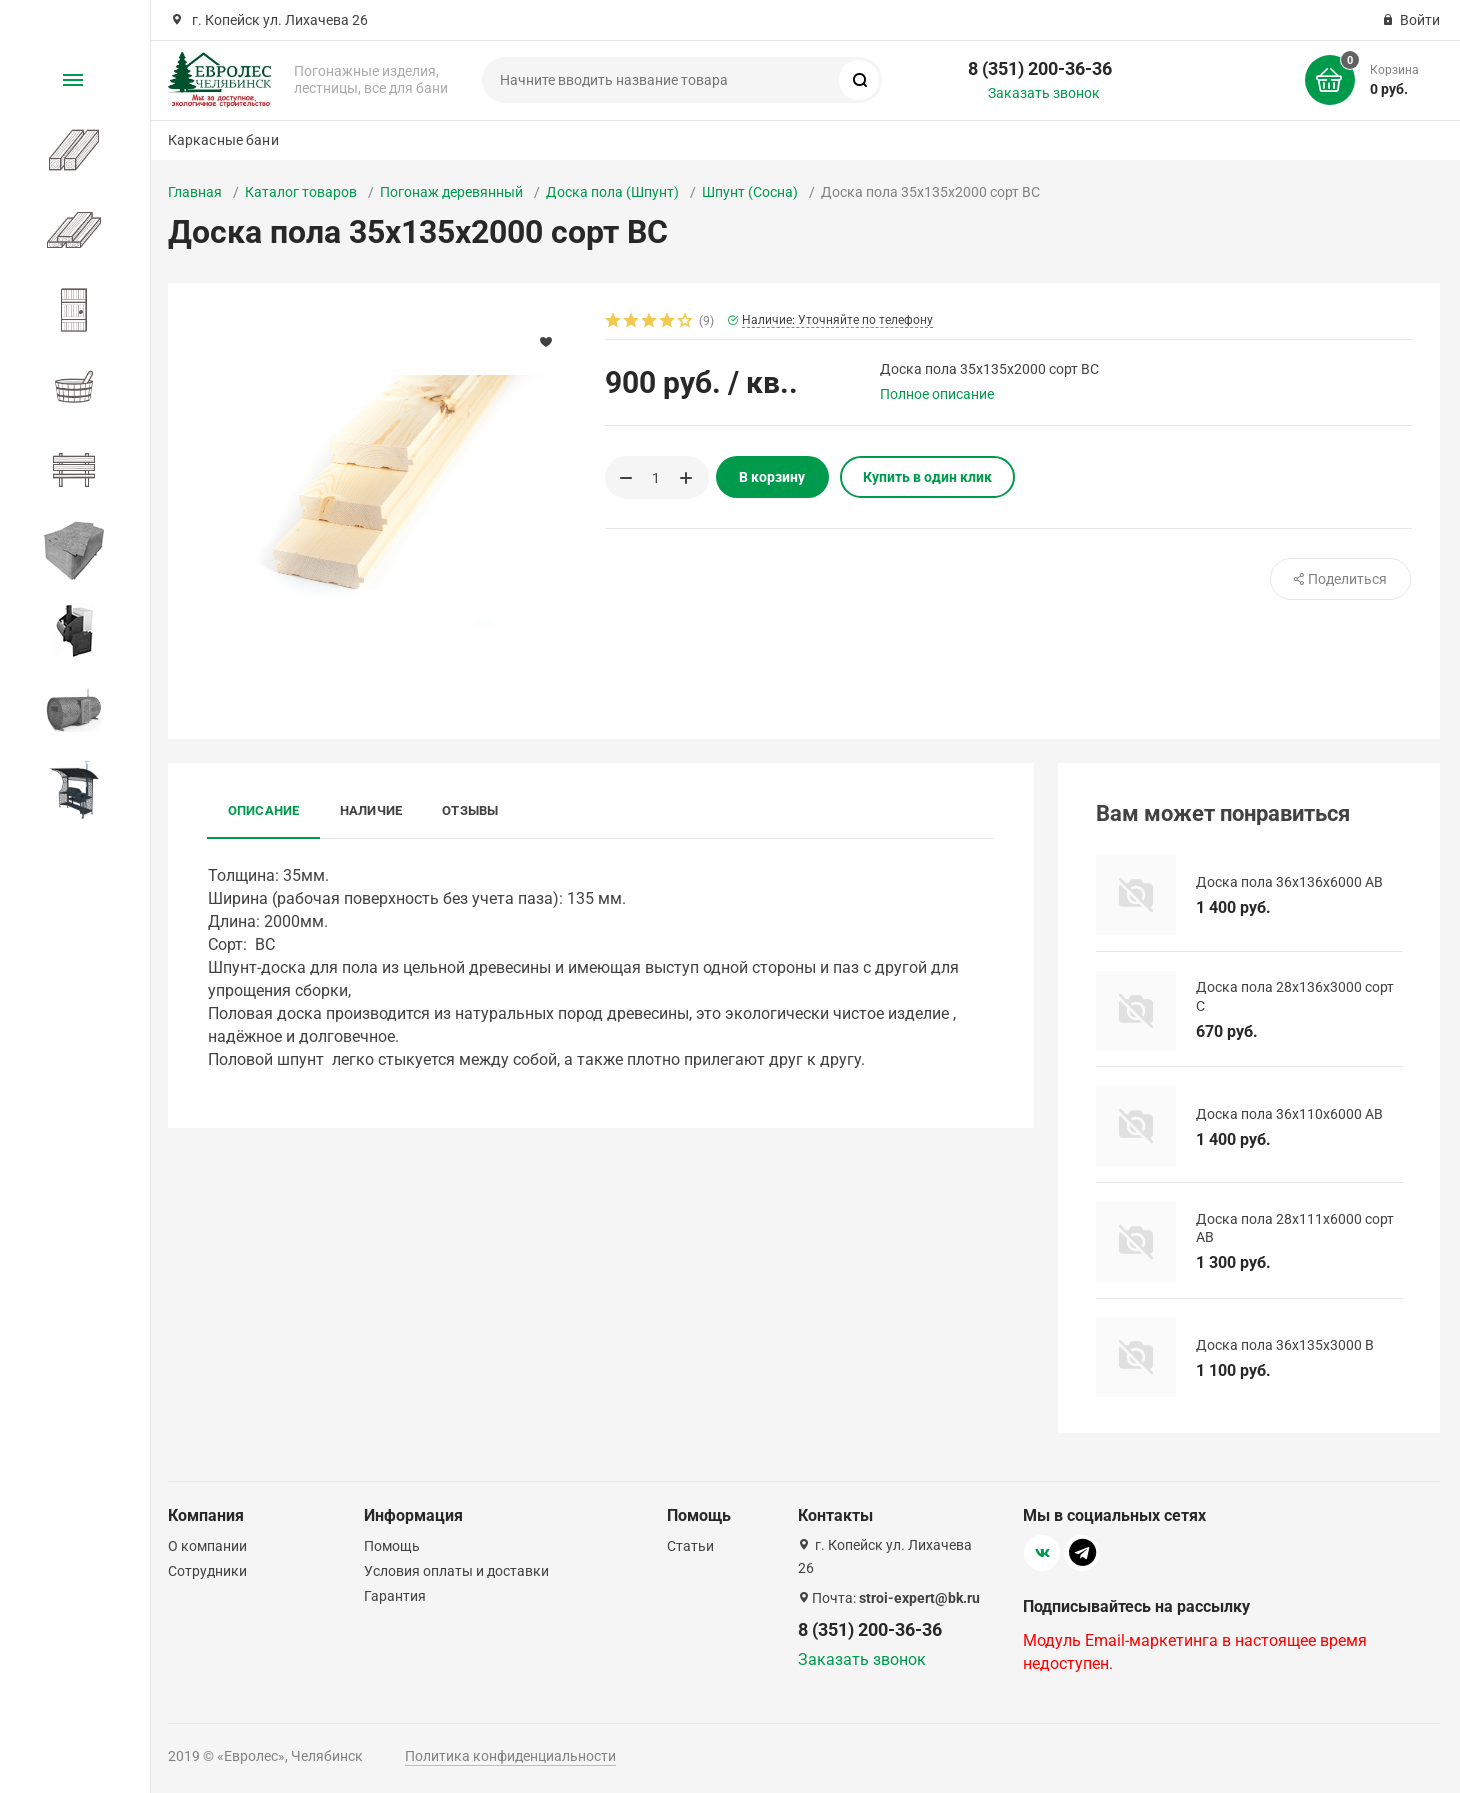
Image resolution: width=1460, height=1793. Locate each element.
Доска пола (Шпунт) (612, 192)
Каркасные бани (223, 140)
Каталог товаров (301, 192)
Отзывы (470, 810)
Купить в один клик (927, 477)
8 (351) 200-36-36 (1040, 68)
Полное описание (937, 394)
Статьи (690, 1546)
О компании (207, 1546)
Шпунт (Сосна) (750, 192)
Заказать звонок (1044, 93)
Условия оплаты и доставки (456, 1571)
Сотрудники (207, 1571)
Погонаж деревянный (451, 192)
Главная (195, 192)
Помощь (392, 1546)
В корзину (772, 477)
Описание (264, 810)
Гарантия (395, 1596)
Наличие (371, 810)
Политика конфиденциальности (510, 1756)
